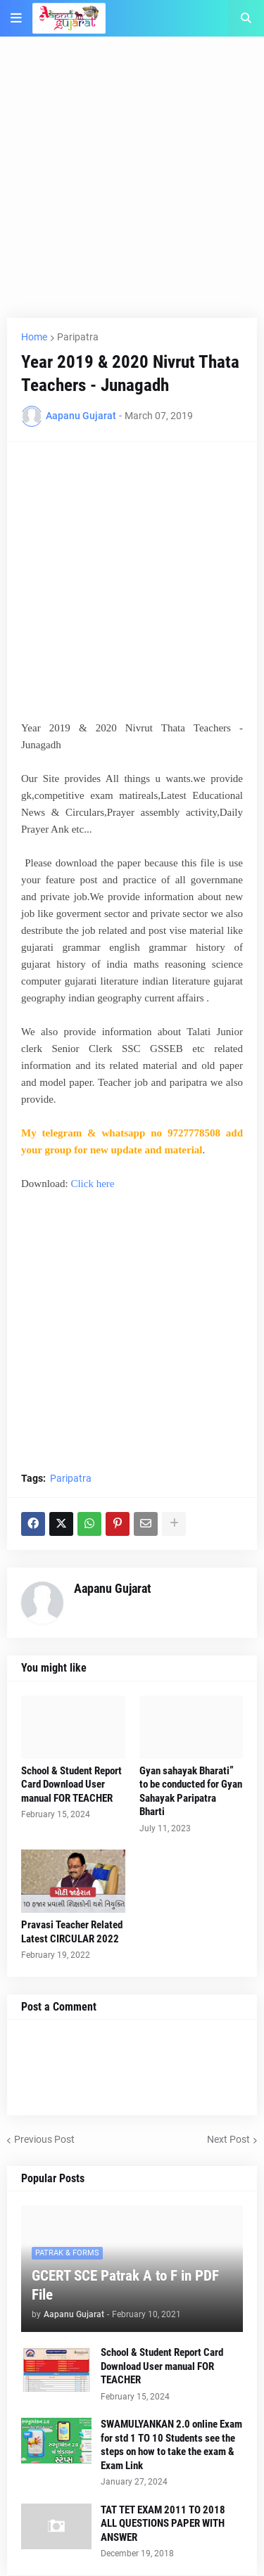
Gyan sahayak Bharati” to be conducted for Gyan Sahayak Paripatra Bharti (190, 1791)
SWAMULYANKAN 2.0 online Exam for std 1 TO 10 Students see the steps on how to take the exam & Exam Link (171, 2445)
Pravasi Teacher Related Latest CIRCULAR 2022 (71, 1931)
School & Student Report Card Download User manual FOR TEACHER (71, 1784)
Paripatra (78, 337)
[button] (16, 18)
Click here (92, 1183)
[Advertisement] (132, 186)
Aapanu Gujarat (112, 1588)
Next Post (228, 2139)
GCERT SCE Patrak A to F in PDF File (125, 2285)
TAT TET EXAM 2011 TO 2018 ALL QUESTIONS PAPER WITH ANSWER (163, 2524)
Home (34, 337)
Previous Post (44, 2139)
